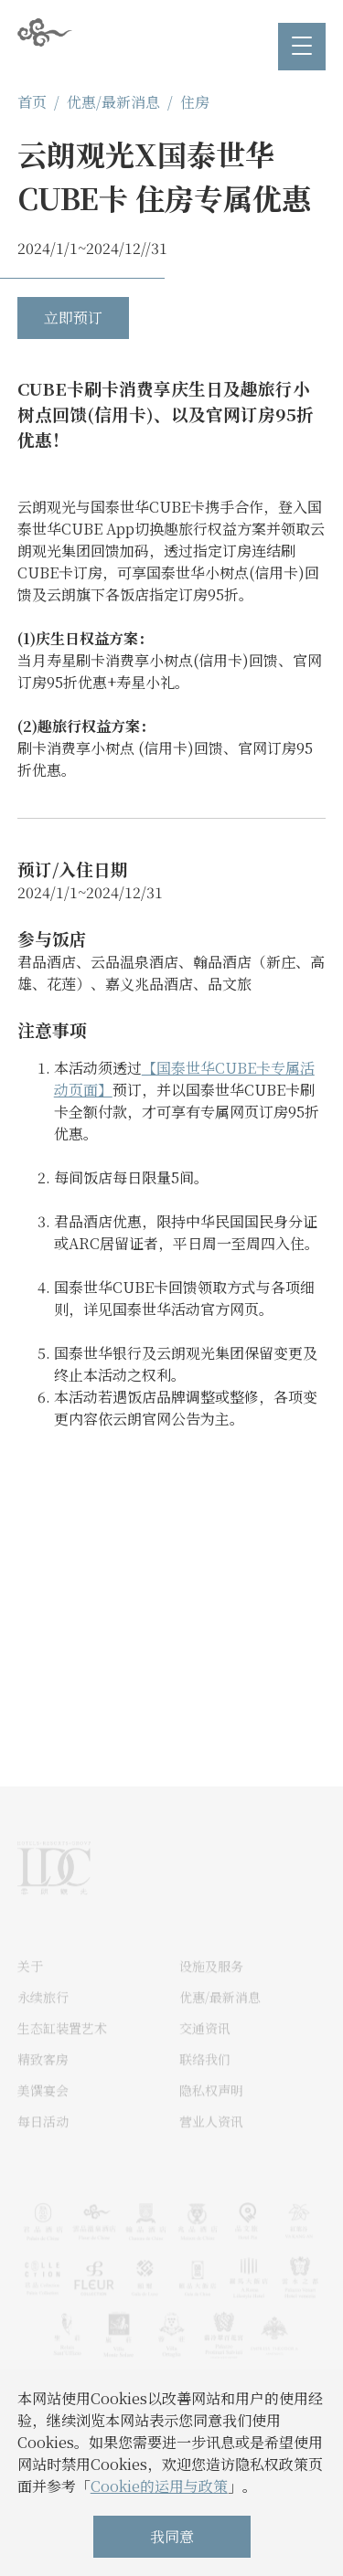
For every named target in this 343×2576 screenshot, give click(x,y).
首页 (32, 101)
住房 (194, 101)
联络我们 (204, 2081)
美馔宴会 (43, 2112)
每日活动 (43, 2143)
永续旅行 (43, 2018)
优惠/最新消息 (113, 101)
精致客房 (43, 2081)
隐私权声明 (211, 2112)
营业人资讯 (211, 2143)
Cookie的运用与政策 (159, 2485)
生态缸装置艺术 (62, 2050)
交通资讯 (204, 2050)
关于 (30, 1987)
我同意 (172, 2536)
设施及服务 (211, 1987)
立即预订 (73, 317)
